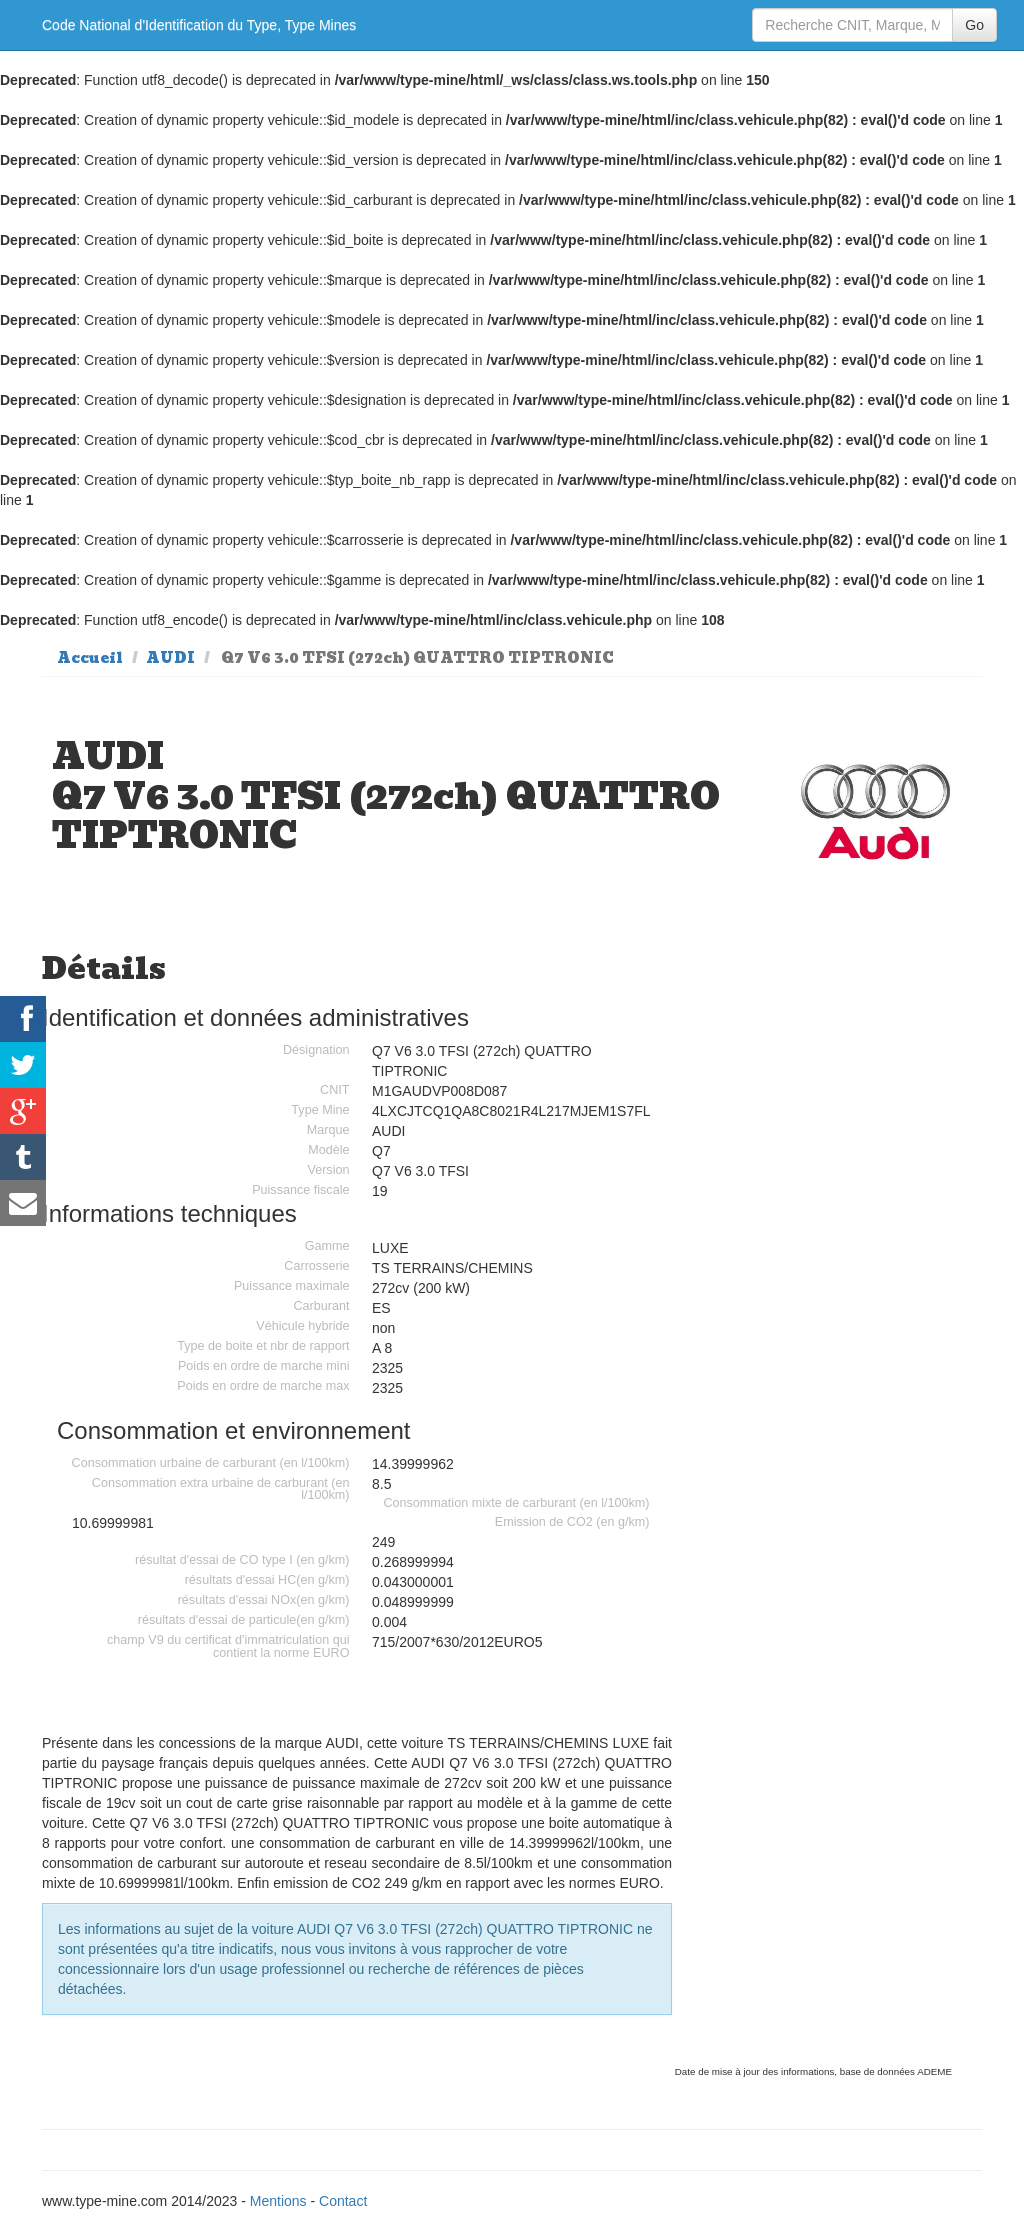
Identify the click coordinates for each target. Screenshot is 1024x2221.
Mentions (278, 2201)
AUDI (170, 658)
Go (974, 25)
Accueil (90, 658)
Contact (343, 2201)
